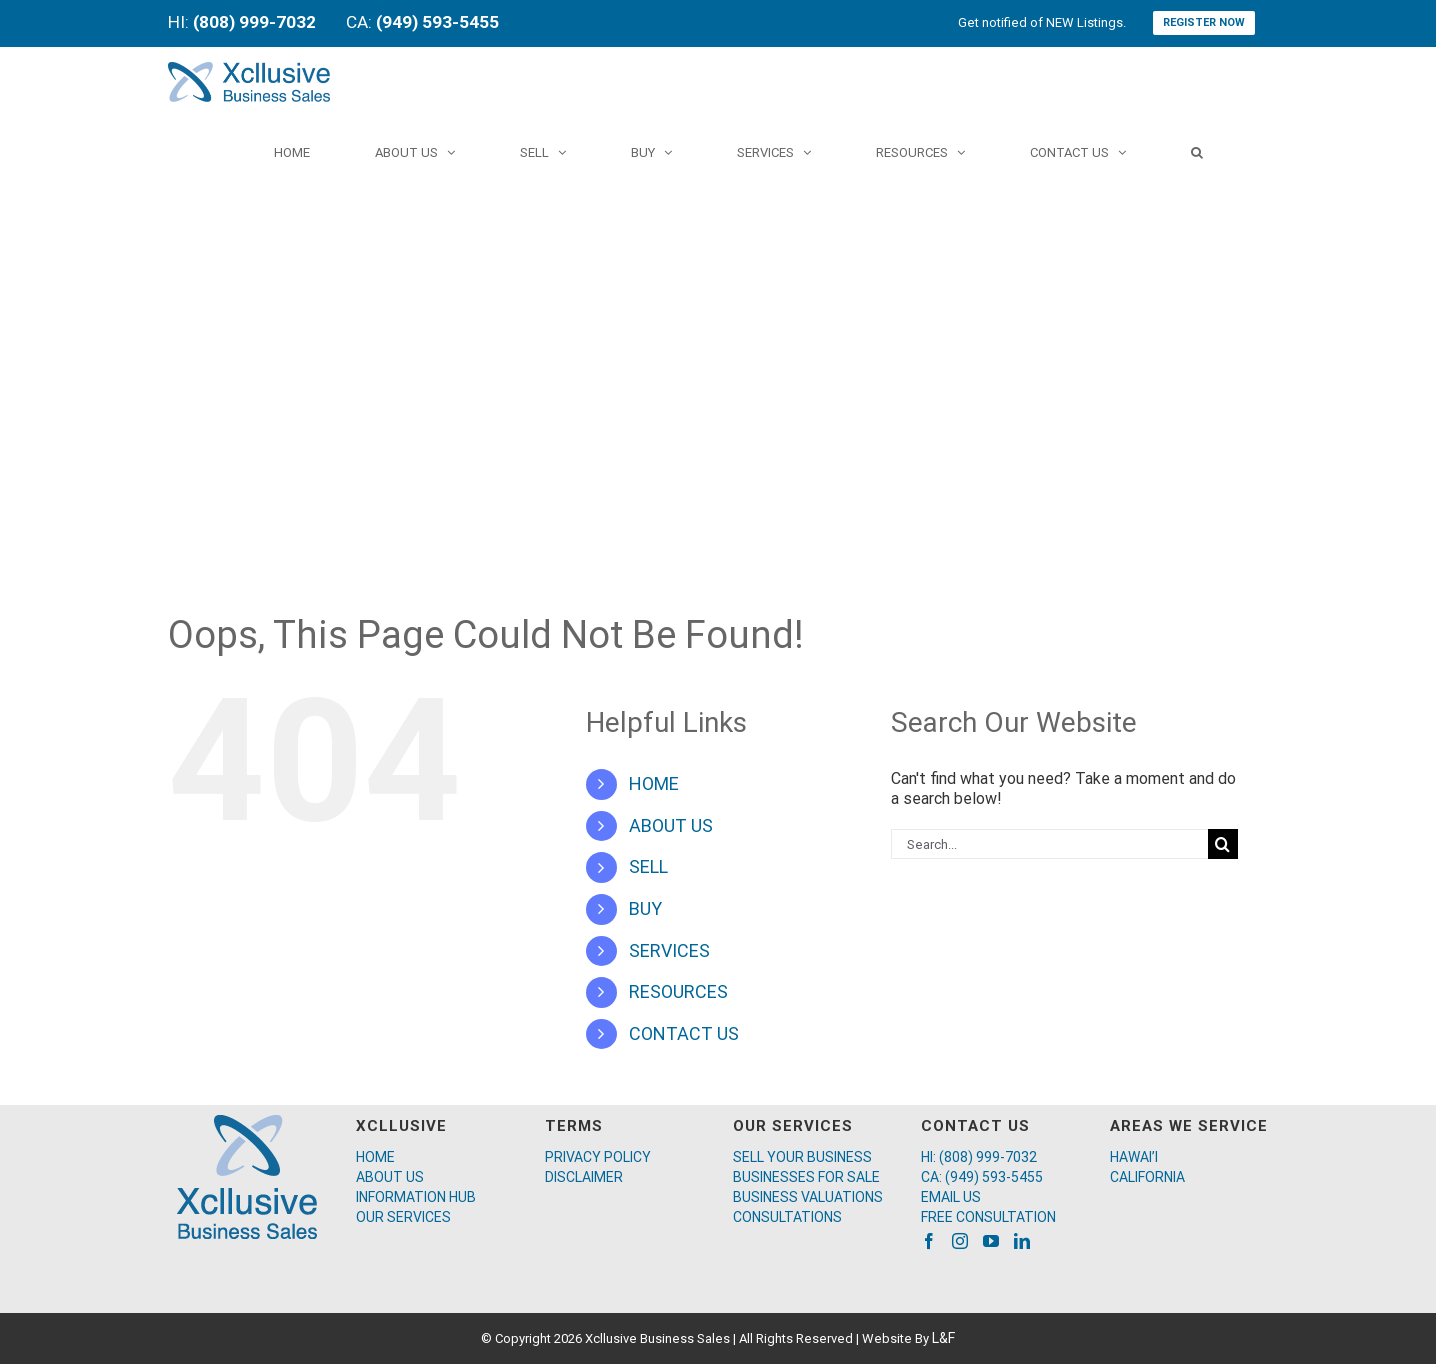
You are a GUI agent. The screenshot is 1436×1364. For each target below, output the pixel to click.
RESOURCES (678, 991)
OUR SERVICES (403, 1217)
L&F (943, 1338)
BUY (645, 908)
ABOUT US (671, 825)
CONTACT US (684, 1033)
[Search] (1197, 152)
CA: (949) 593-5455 (982, 1177)
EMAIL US (951, 1197)
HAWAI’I (1134, 1157)
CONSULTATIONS (787, 1217)
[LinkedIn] (1022, 1241)
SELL (648, 866)
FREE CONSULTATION (988, 1217)
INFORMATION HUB (416, 1197)
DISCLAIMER (584, 1177)
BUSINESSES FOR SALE (806, 1177)
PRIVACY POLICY (598, 1157)
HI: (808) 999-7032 (979, 1157)
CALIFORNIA (1147, 1177)
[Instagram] (960, 1241)
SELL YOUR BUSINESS (802, 1157)
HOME (654, 783)
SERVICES (669, 950)
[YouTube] (991, 1241)
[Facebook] (929, 1241)
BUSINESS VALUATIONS (808, 1197)
